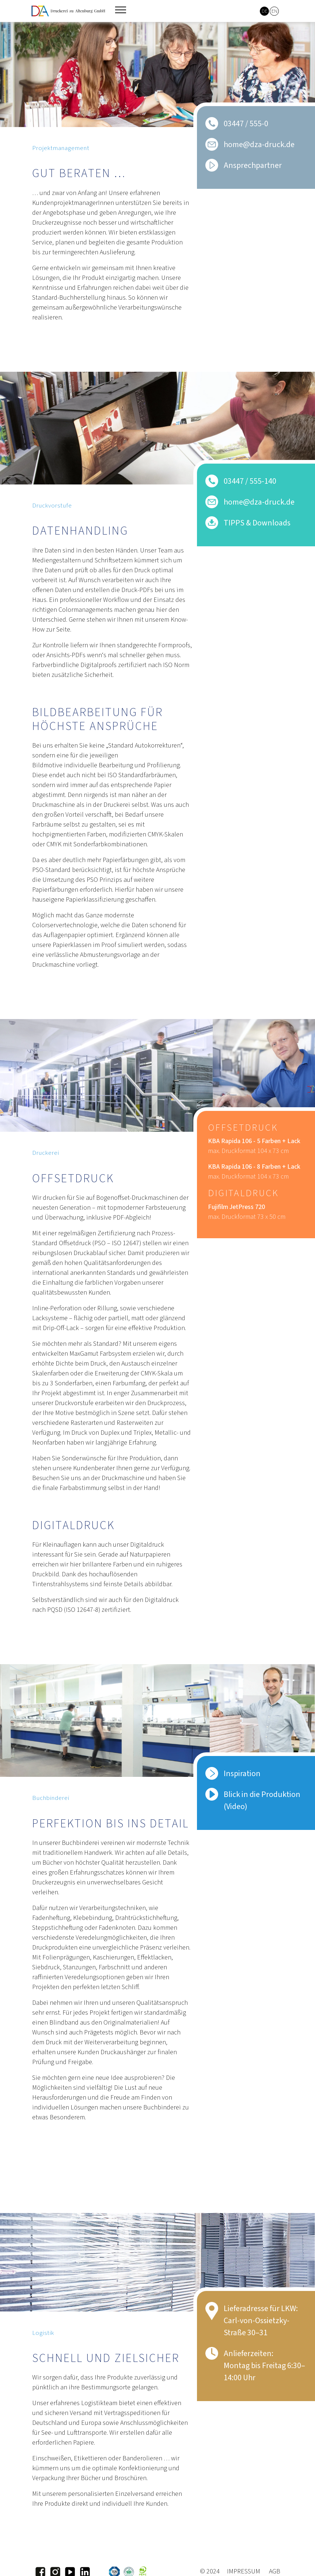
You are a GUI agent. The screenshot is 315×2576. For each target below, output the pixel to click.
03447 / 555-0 (246, 124)
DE (264, 11)
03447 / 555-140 (250, 481)
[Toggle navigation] (120, 9)
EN (274, 11)
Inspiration (242, 1773)
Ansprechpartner (253, 165)
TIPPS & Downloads (257, 523)
